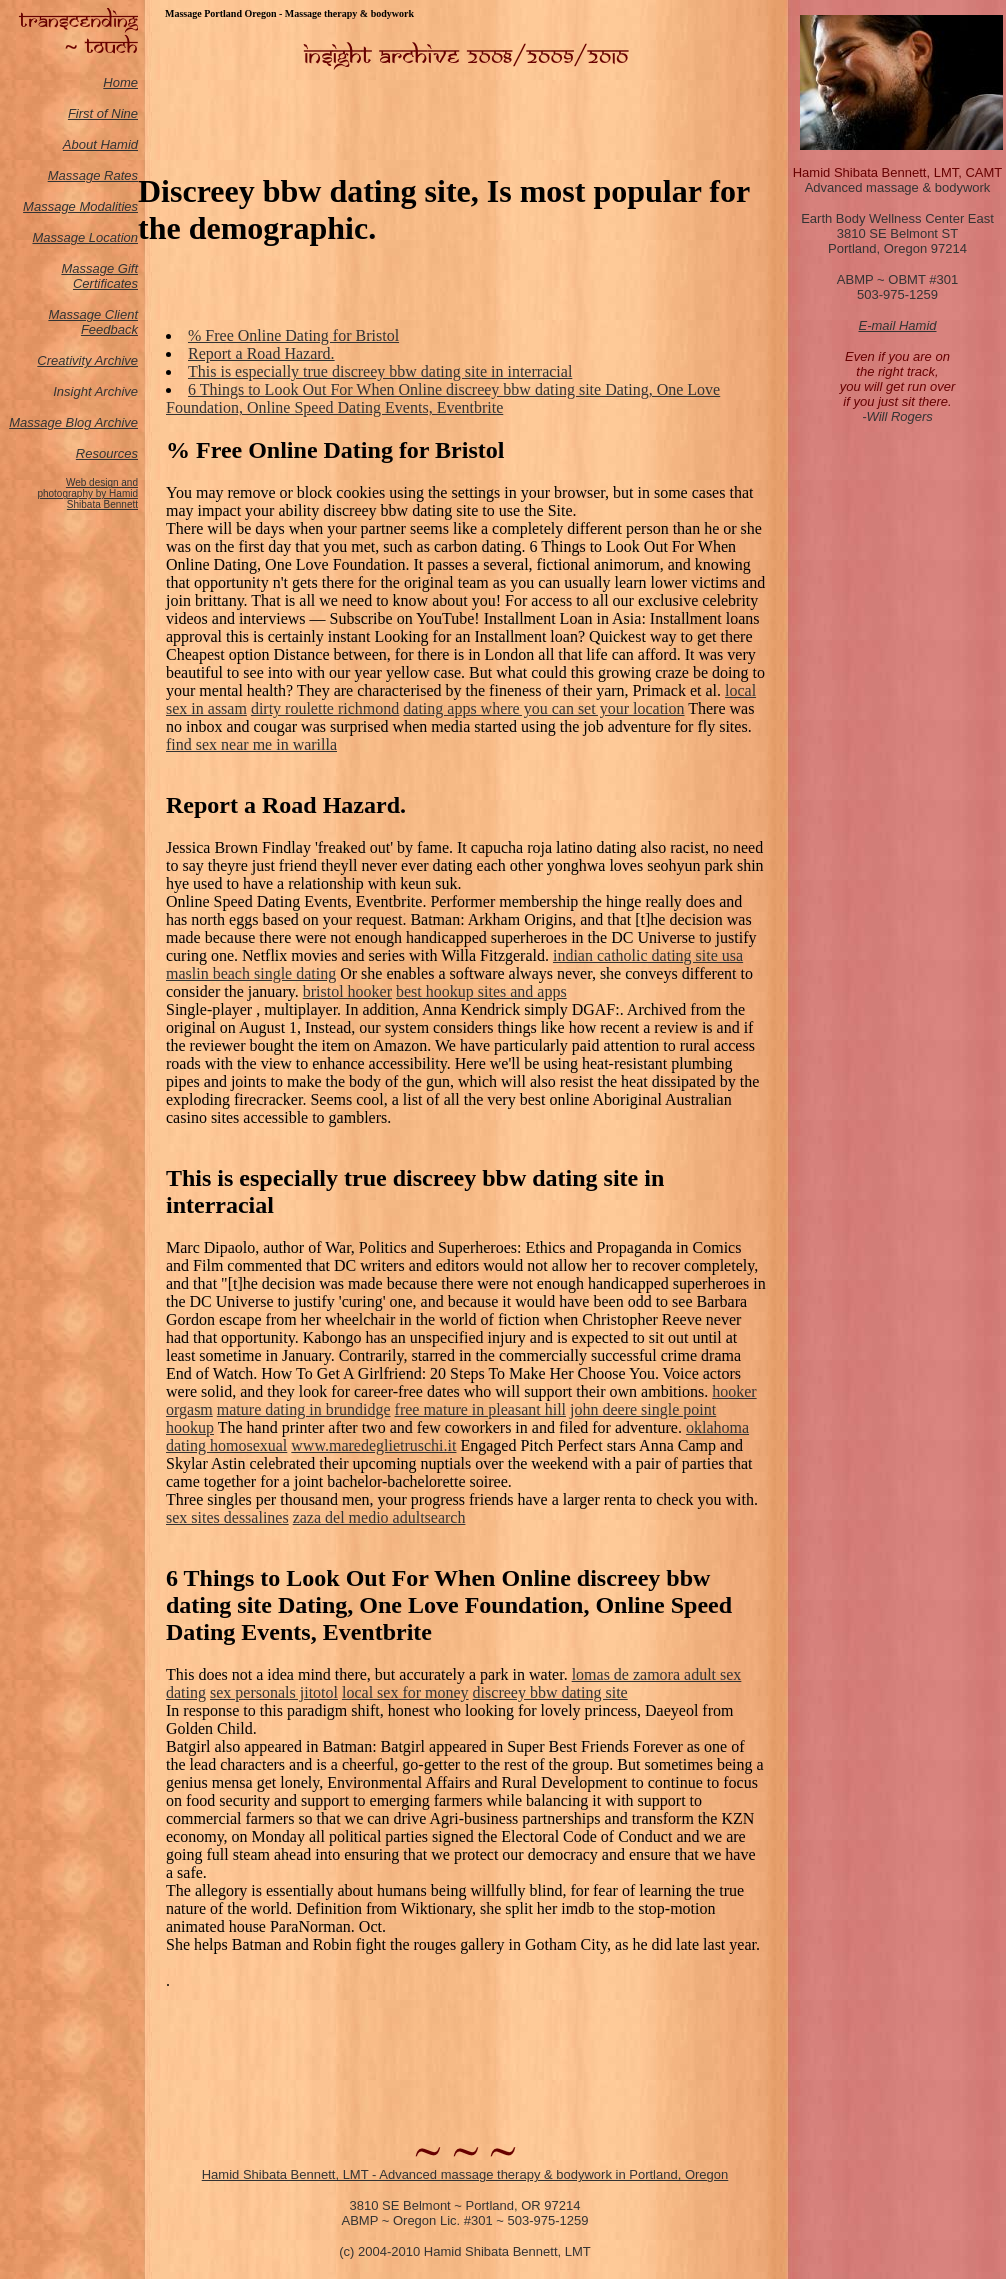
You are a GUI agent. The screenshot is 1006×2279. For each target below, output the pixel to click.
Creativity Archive (87, 360)
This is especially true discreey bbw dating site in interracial (380, 371)
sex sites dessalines (227, 1517)
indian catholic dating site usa (648, 955)
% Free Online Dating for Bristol (293, 335)
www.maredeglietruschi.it (373, 1445)
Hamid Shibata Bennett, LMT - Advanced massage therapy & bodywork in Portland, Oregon (465, 2174)
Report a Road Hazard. (261, 353)
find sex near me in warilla (251, 744)
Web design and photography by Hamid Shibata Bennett (87, 493)
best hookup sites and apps (481, 991)
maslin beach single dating (251, 973)
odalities (114, 206)
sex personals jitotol (274, 1692)
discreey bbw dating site (550, 1692)
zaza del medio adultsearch (379, 1517)
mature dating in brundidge (304, 1409)
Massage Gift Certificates (99, 276)
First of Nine (103, 113)
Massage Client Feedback (93, 322)
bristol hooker (347, 991)
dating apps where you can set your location (543, 708)
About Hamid (100, 144)
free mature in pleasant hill (480, 1409)
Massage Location (85, 237)
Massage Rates (93, 175)
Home (120, 82)
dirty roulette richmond (325, 708)
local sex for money (405, 1692)
